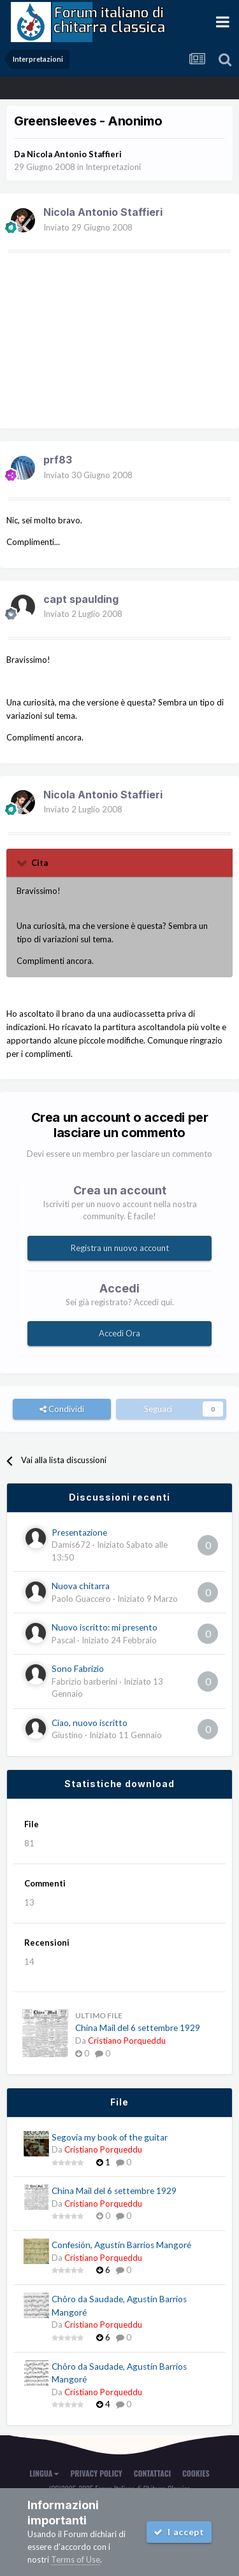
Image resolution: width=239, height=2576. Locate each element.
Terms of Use (75, 2559)
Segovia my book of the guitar (110, 2137)
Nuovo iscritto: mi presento (104, 1627)
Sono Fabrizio (78, 1669)
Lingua (44, 2473)
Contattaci (152, 2473)
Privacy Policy (96, 2473)
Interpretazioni (113, 167)
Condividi (62, 1409)
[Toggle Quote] (23, 863)
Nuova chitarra (81, 1586)
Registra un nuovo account (120, 1248)
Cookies (196, 2473)
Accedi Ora (119, 1333)
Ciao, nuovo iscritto (89, 1723)
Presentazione (79, 1532)
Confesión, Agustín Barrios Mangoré (121, 2245)
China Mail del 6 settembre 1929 (137, 2028)
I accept (179, 2531)
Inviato (88, 227)
